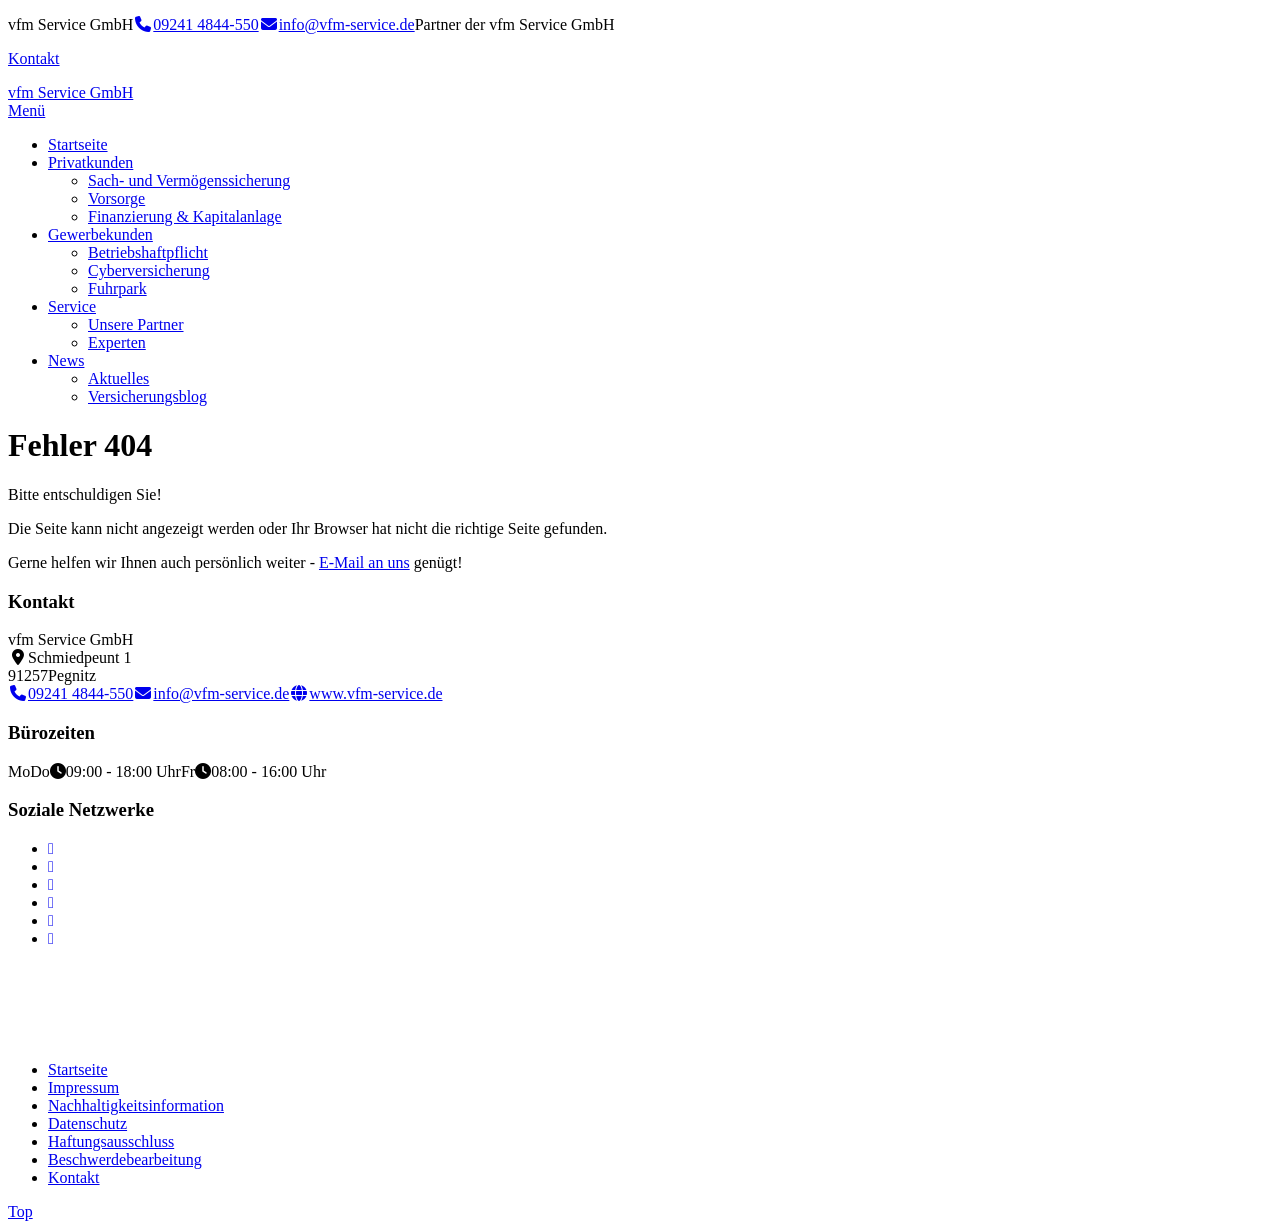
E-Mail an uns (364, 562)
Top (20, 1211)
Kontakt (34, 58)
